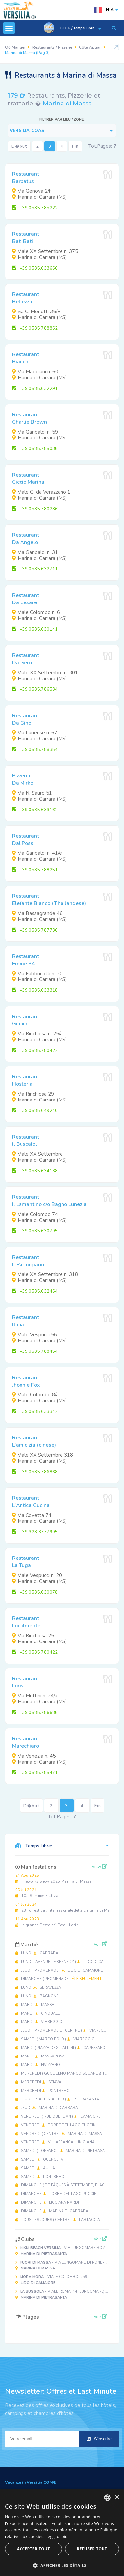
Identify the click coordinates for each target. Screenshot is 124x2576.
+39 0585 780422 (35, 1652)
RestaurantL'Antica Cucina (31, 1501)
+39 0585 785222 (35, 208)
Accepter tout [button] (33, 2549)
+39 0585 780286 (35, 509)
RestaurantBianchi (25, 358)
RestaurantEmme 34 (25, 960)
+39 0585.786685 (35, 1713)
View (99, 1866)
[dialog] (62, 2532)
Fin (75, 146)
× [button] (116, 2497)
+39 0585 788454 (35, 1351)
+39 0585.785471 (35, 1773)
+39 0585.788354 (35, 750)
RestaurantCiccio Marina (28, 478)
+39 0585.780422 (35, 1051)
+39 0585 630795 (35, 1231)
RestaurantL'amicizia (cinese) (34, 1441)
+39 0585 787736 (35, 930)
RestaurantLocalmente (26, 1622)
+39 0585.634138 (35, 1171)
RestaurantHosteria (25, 1080)
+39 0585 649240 (35, 1111)
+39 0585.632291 (35, 389)
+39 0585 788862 (35, 328)
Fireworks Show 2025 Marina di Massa (53, 1878)
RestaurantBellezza (25, 298)
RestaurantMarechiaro (25, 1742)
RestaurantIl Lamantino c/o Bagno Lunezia (49, 1200)
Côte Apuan (90, 47)
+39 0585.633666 (35, 268)
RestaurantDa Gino (25, 719)
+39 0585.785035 (35, 449)
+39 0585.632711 (35, 569)
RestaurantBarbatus (25, 177)
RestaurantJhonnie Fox (26, 1381)
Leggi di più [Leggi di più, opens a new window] (57, 2536)
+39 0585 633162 (35, 810)
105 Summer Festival (37, 1893)
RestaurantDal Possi (25, 839)
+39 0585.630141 (35, 629)
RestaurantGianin (25, 1020)
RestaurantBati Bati (25, 237)
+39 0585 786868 (35, 1472)
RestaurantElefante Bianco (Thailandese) (49, 900)
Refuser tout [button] (92, 2549)
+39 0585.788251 (35, 870)
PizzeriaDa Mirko (22, 779)
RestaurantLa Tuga (25, 1562)
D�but (19, 146)
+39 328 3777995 (35, 1532)
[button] (62, 2565)
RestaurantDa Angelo (25, 538)
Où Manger (15, 47)
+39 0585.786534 (35, 689)
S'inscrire (99, 2438)
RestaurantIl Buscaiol (25, 1140)
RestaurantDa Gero (25, 659)
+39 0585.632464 (35, 1291)
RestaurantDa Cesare (25, 599)
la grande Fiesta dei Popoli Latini (47, 1922)
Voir (100, 1944)
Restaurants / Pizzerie (52, 47)
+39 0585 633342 (35, 1412)
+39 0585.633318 (35, 990)
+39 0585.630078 (35, 1592)
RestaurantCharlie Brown (29, 418)
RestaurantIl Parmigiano (28, 1261)
